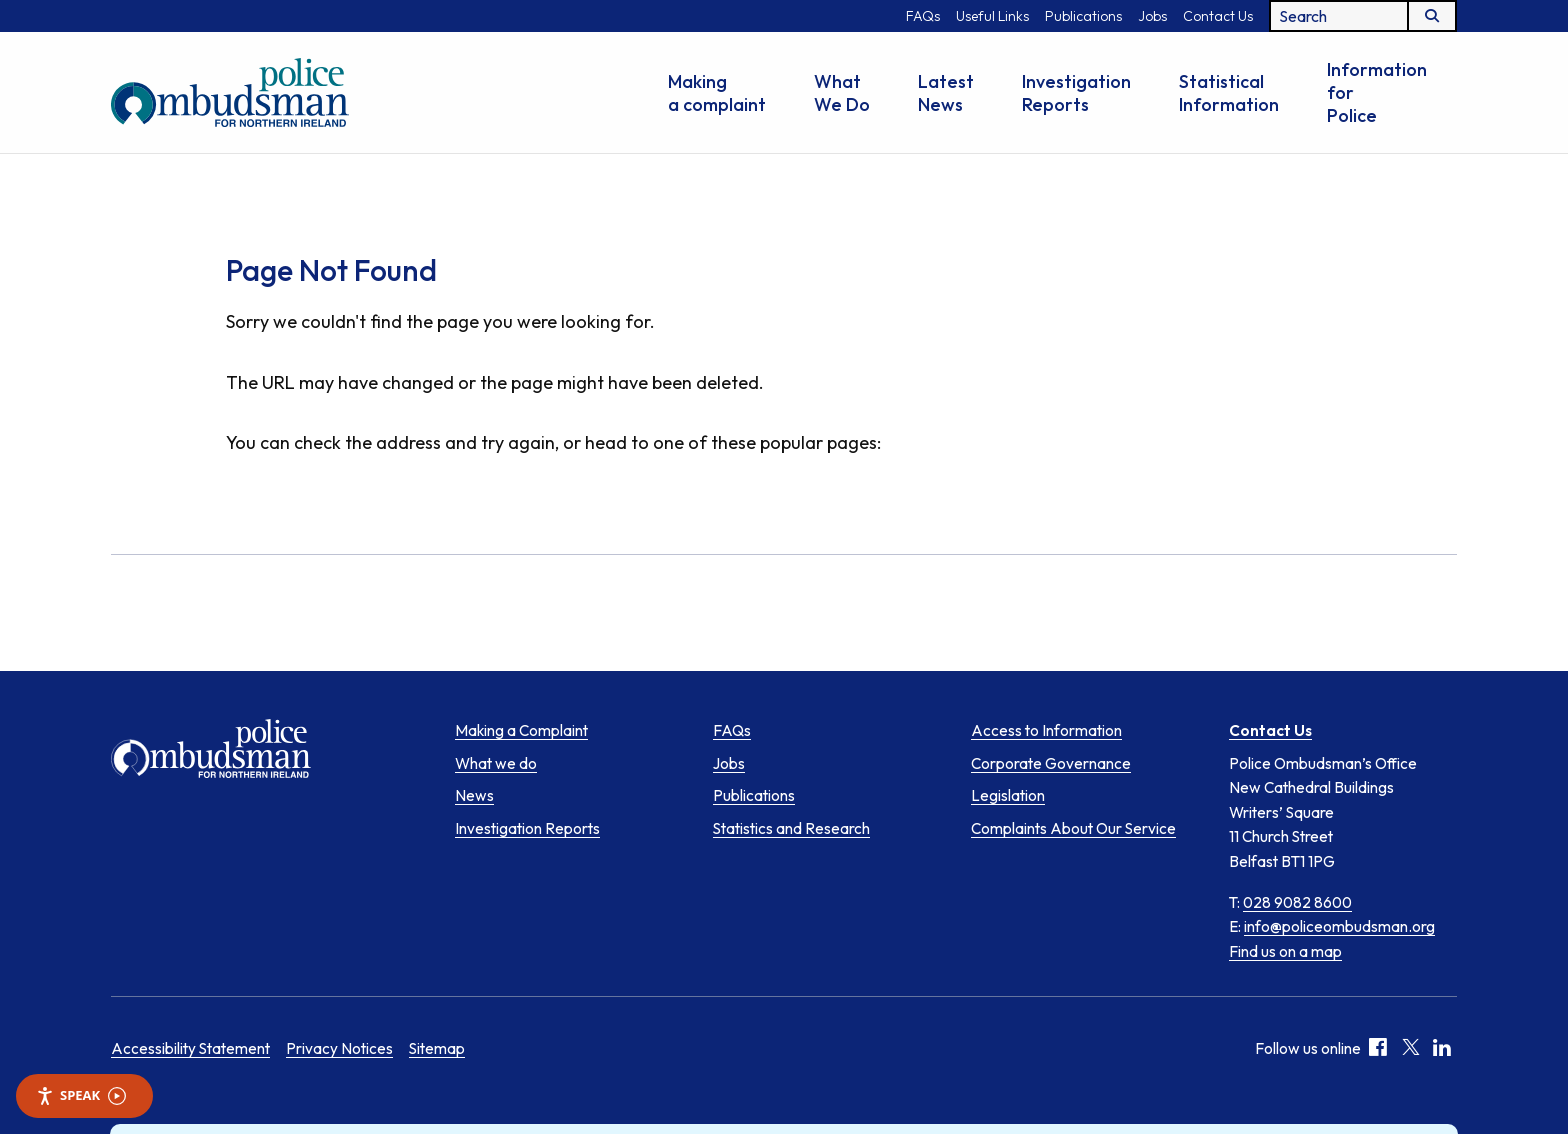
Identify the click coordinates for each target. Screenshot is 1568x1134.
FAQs (923, 16)
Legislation (1008, 795)
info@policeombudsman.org (1339, 926)
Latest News (946, 93)
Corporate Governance (1051, 763)
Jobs (1152, 16)
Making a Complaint (521, 730)
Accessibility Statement (190, 1049)
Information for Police (1377, 92)
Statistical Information (1229, 93)
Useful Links (992, 16)
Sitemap (437, 1049)
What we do (496, 763)
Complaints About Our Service (1073, 828)
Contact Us (1218, 16)
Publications (1083, 16)
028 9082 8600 (1297, 902)
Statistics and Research (791, 828)
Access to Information (1046, 730)
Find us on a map (1285, 950)
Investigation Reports (1076, 93)
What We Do (842, 93)
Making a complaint (717, 93)
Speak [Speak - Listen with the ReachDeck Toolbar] (81, 1095)
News (474, 795)
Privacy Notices (339, 1049)
